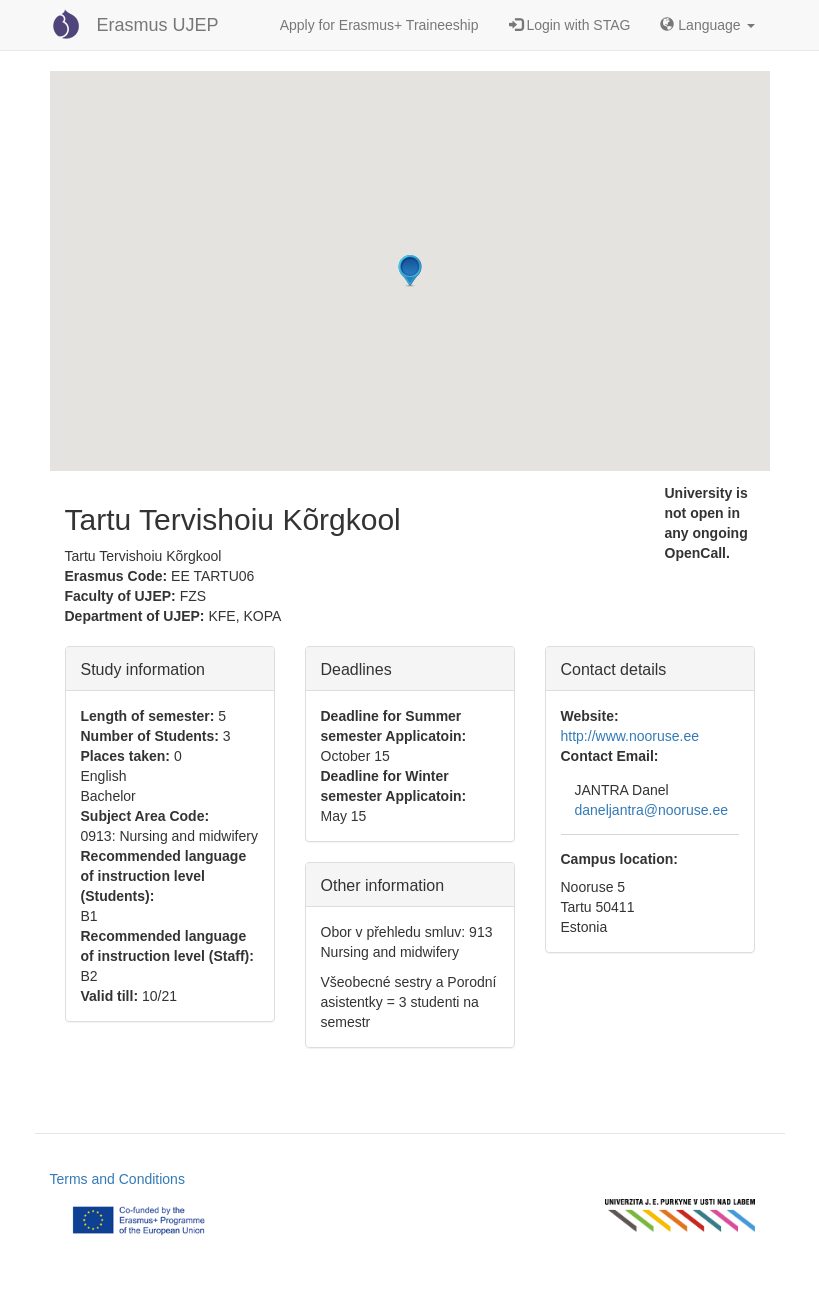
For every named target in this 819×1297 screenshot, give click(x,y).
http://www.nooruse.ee (630, 736)
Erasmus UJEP (158, 25)
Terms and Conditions (117, 1179)
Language (707, 25)
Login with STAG (570, 25)
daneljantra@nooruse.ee (652, 810)
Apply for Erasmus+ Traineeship (379, 25)
